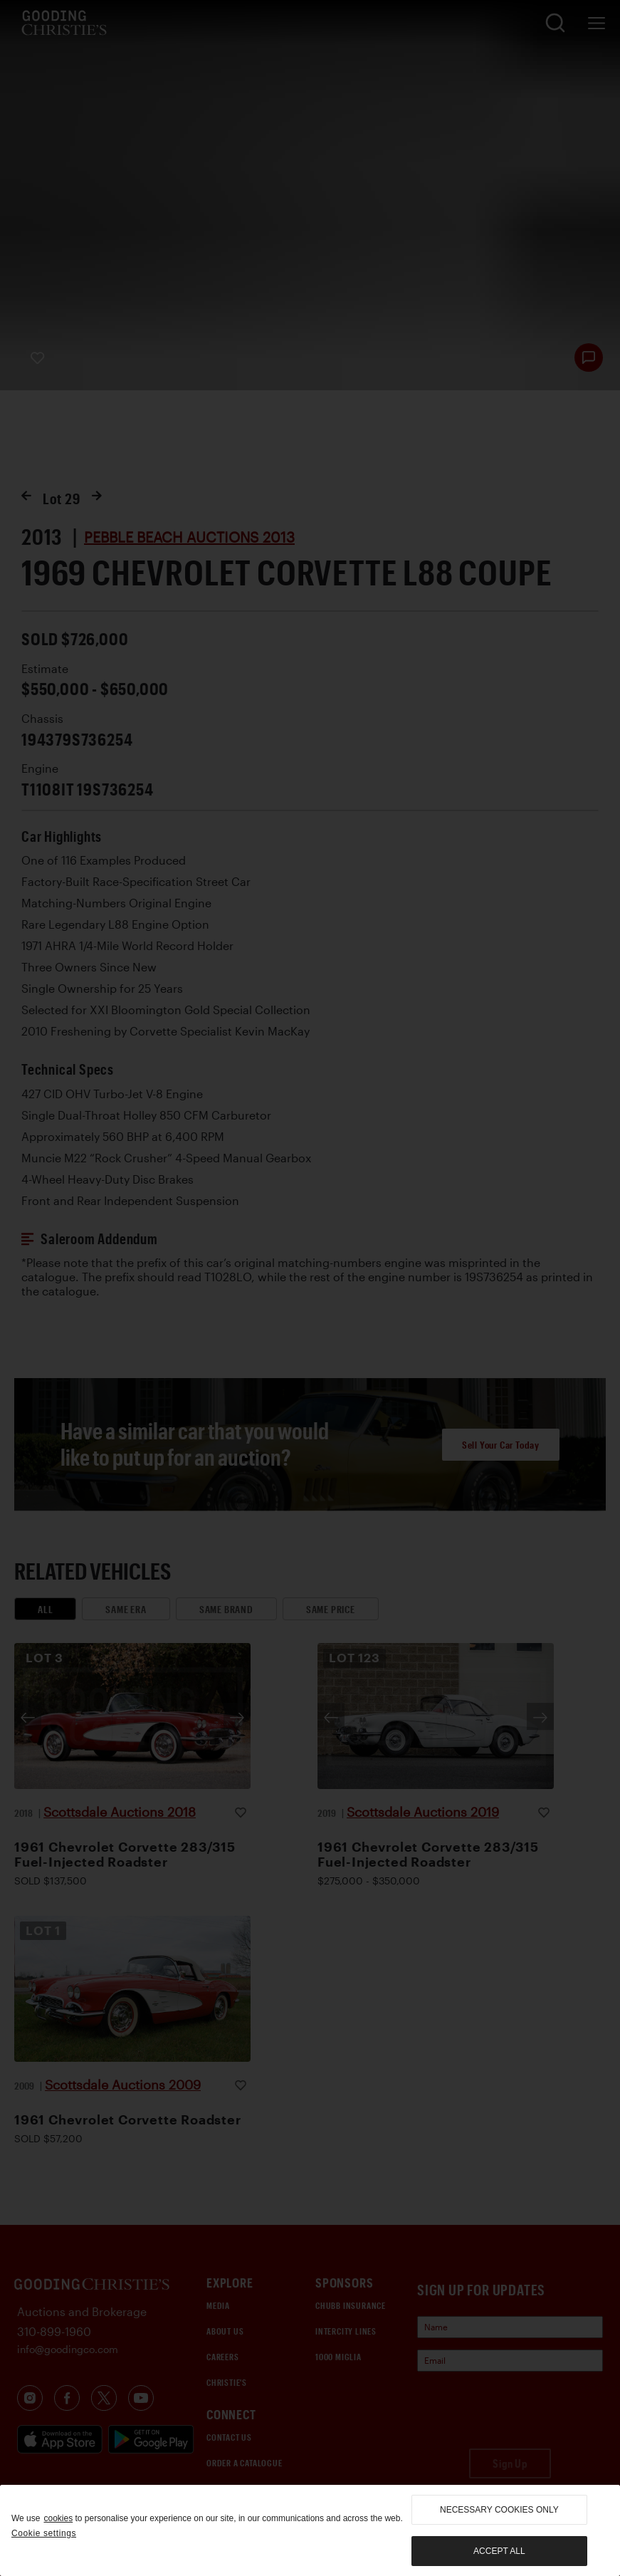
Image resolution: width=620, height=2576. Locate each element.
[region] (310, 2530)
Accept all (499, 2551)
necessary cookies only (499, 2510)
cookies (58, 2518)
